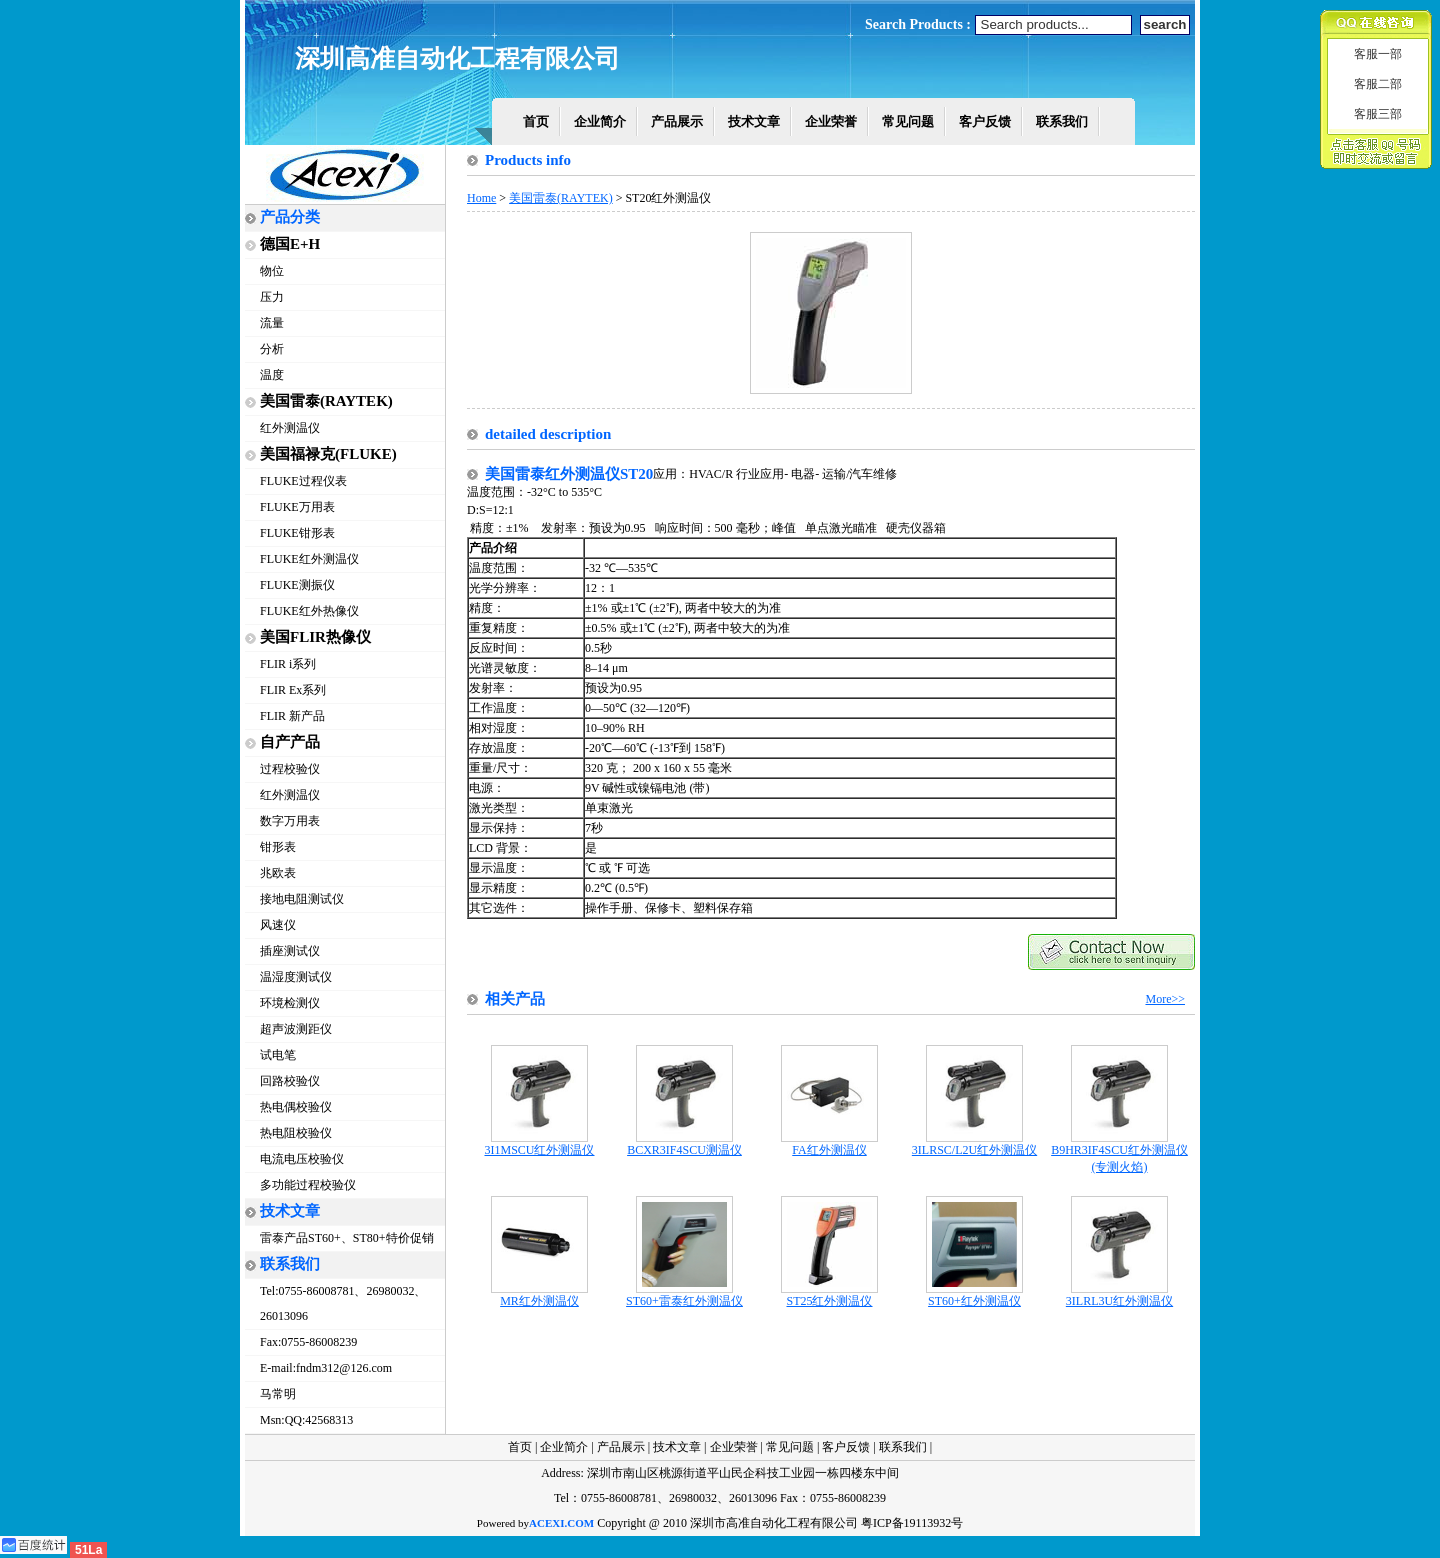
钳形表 (278, 847)
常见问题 (908, 121)
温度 (272, 375)
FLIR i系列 (288, 664)
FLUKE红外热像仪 (309, 611)
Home (481, 198)
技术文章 (754, 121)
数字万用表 (290, 821)
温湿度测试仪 (296, 977)
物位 (272, 271)
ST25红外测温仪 (829, 1295)
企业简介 (600, 121)
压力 (272, 297)
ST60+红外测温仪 (974, 1295)
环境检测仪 (290, 1003)
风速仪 (278, 925)
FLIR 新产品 (292, 716)
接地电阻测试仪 (302, 899)
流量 (272, 323)
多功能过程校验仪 (308, 1185)
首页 (536, 121)
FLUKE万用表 (297, 507)
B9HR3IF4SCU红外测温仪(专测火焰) (1119, 1152)
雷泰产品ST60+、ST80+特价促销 (347, 1238)
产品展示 (677, 121)
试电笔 (278, 1055)
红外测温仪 (290, 428)
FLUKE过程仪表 (303, 481)
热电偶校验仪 (296, 1107)
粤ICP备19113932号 (912, 1523)
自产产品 (290, 742)
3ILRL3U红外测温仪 (1119, 1295)
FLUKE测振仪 (297, 585)
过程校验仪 (290, 769)
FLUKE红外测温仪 (309, 559)
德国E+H (290, 244)
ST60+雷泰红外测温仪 (684, 1295)
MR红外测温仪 (539, 1295)
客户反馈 (985, 121)
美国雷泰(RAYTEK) (326, 401)
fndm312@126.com (344, 1368)
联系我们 (1062, 121)
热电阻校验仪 (296, 1133)
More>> (1165, 999)
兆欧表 (278, 873)
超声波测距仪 (296, 1029)
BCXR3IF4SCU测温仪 (684, 1144)
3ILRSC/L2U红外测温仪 (974, 1144)
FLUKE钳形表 (297, 533)
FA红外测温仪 (829, 1144)
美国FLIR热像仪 (315, 637)
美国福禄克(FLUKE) (328, 454)
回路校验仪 (290, 1081)
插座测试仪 (290, 951)
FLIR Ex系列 (293, 690)
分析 (272, 349)
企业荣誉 (831, 121)
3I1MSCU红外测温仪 (539, 1144)
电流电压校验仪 (302, 1159)
